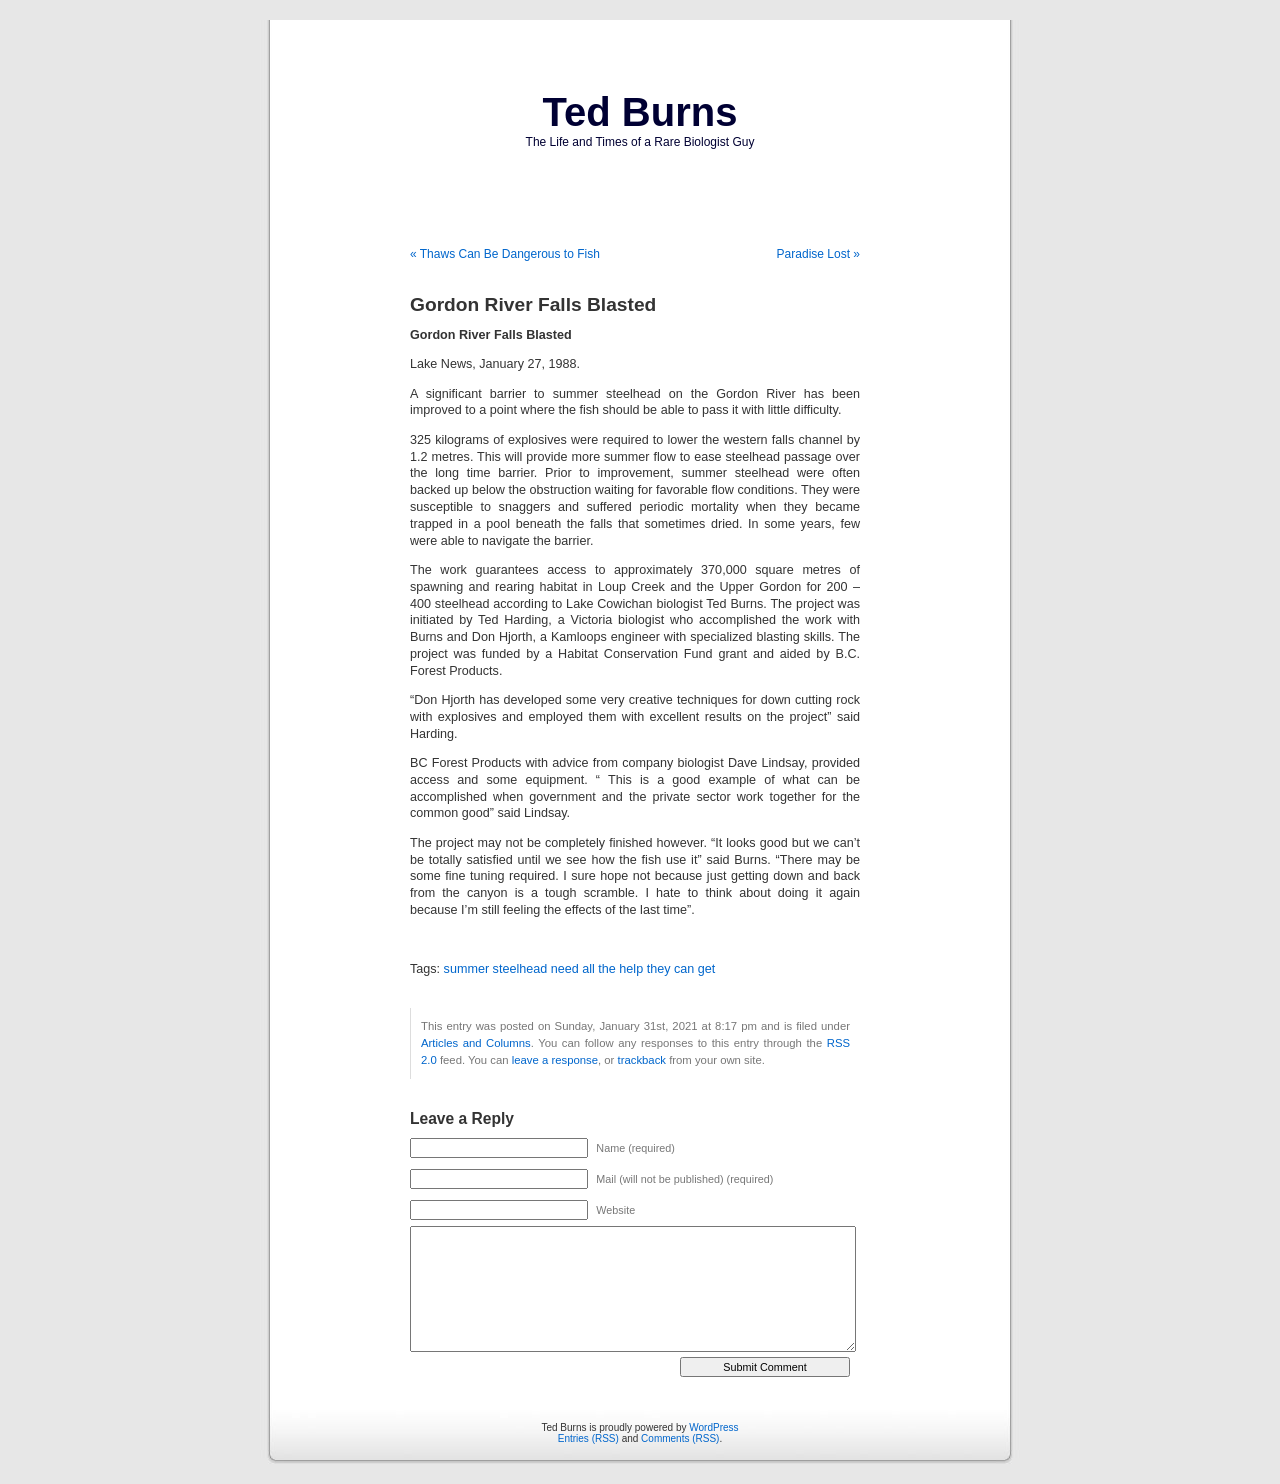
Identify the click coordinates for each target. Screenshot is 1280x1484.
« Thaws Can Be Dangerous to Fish (505, 254)
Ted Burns (640, 112)
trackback (642, 1060)
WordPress (713, 1427)
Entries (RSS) (588, 1438)
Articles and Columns (476, 1043)
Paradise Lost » (818, 254)
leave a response (555, 1060)
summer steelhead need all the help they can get (580, 969)
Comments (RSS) (680, 1438)
